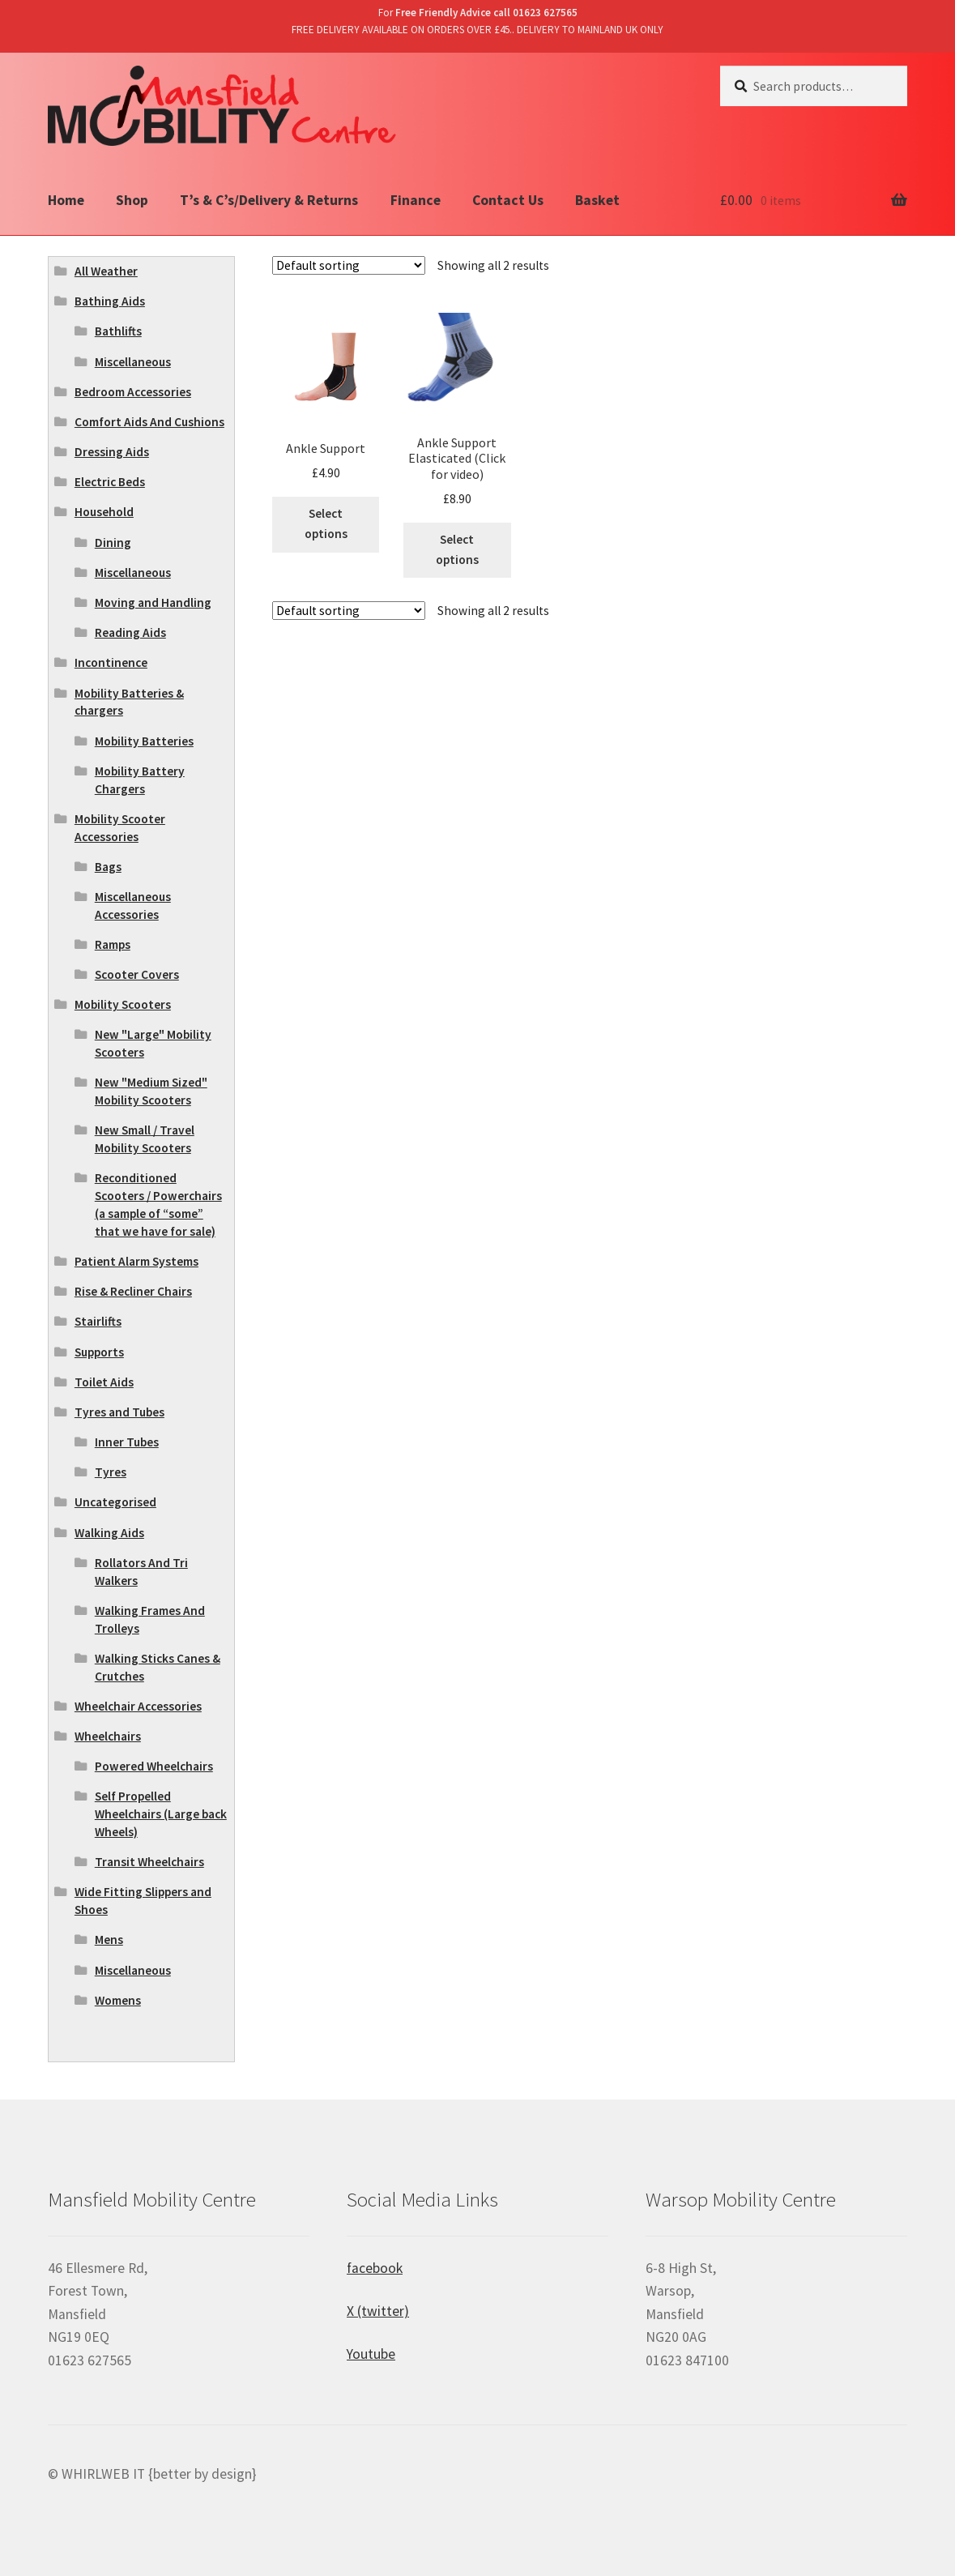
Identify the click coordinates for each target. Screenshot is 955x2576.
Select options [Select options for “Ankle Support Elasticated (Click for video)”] (457, 549)
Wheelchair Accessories (138, 1706)
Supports (99, 1352)
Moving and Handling (153, 602)
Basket (597, 200)
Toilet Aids (104, 1382)
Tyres (110, 1472)
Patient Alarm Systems (136, 1261)
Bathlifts (118, 331)
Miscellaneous (133, 362)
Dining (113, 542)
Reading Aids (130, 632)
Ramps (112, 944)
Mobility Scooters (123, 1004)
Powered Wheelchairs (154, 1766)
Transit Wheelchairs (149, 1861)
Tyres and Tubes (119, 1412)
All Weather (106, 271)
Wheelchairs (108, 1736)
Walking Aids (109, 1532)
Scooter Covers (137, 974)
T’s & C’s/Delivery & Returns (269, 200)
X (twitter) (378, 2311)
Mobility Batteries (144, 741)
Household (104, 511)
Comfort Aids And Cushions (149, 421)
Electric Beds (110, 481)
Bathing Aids (110, 301)
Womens (118, 2000)
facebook (375, 2268)
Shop (132, 200)
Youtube (371, 2354)
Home (66, 200)
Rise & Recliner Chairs (133, 1291)
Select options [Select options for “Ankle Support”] (326, 523)
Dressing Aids (112, 451)
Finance (415, 200)
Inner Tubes (127, 1442)
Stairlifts (98, 1321)
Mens (109, 1939)
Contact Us (508, 200)
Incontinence (111, 662)
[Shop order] (348, 265)
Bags (108, 866)
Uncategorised (115, 1502)
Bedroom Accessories (133, 391)
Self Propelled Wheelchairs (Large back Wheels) (161, 1813)
